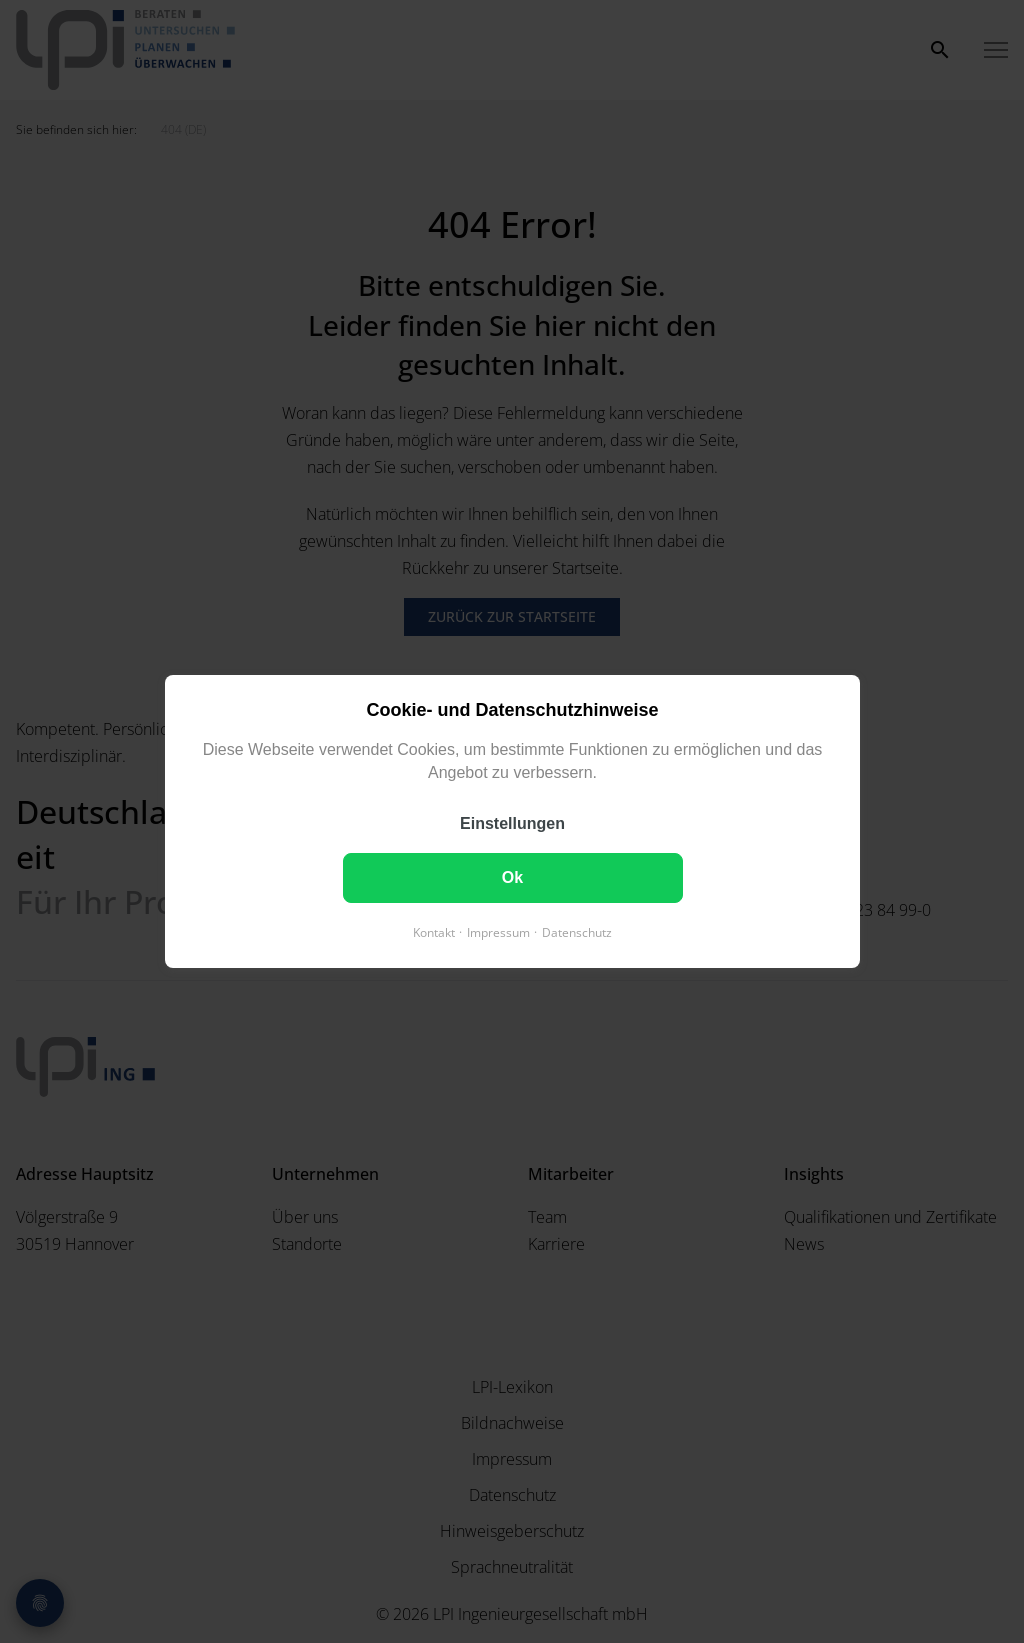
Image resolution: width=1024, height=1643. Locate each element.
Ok (511, 877)
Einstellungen (512, 823)
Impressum (498, 932)
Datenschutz (577, 932)
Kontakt (434, 932)
